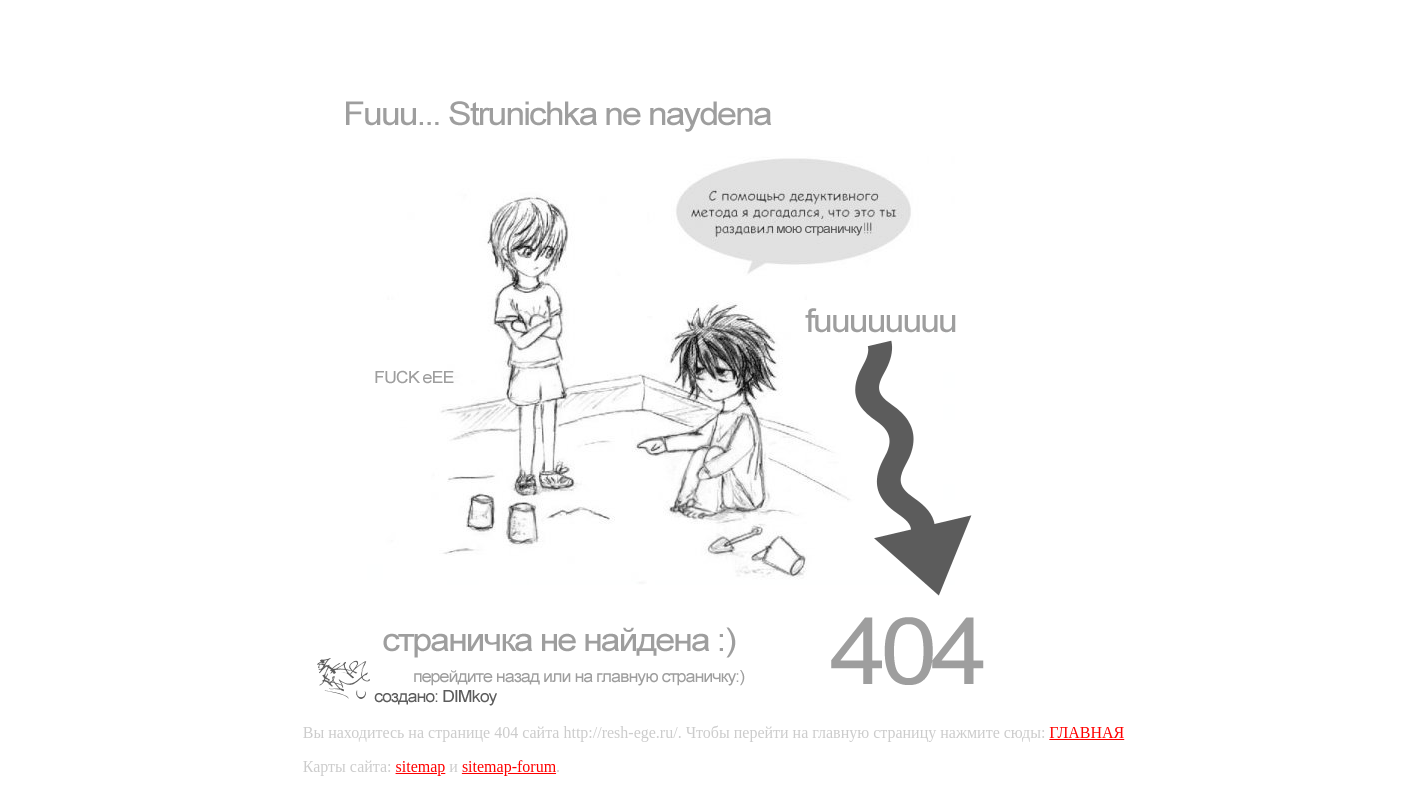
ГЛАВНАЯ (1086, 732)
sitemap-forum (509, 766)
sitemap (421, 766)
